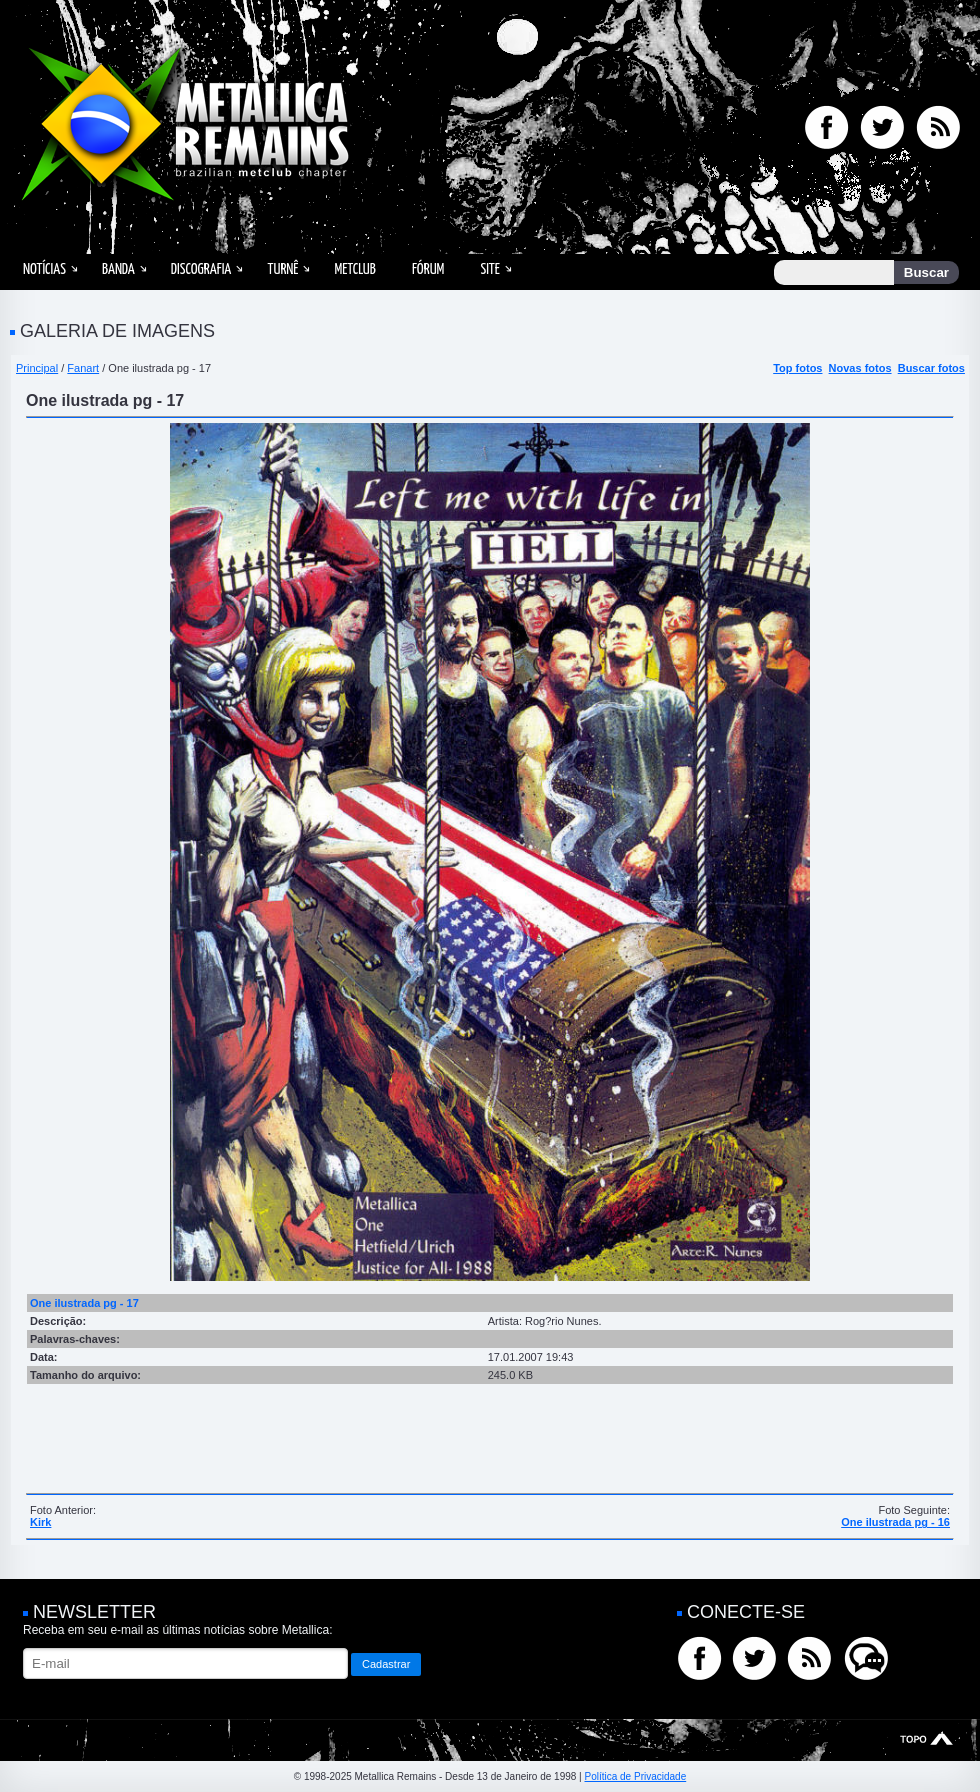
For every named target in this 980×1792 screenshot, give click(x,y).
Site (490, 269)
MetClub (354, 269)
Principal (37, 368)
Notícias (44, 269)
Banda (118, 269)
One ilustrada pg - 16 (895, 1522)
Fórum (428, 269)
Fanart (83, 368)
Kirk (40, 1522)
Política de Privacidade (635, 1776)
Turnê (282, 269)
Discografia (201, 269)
